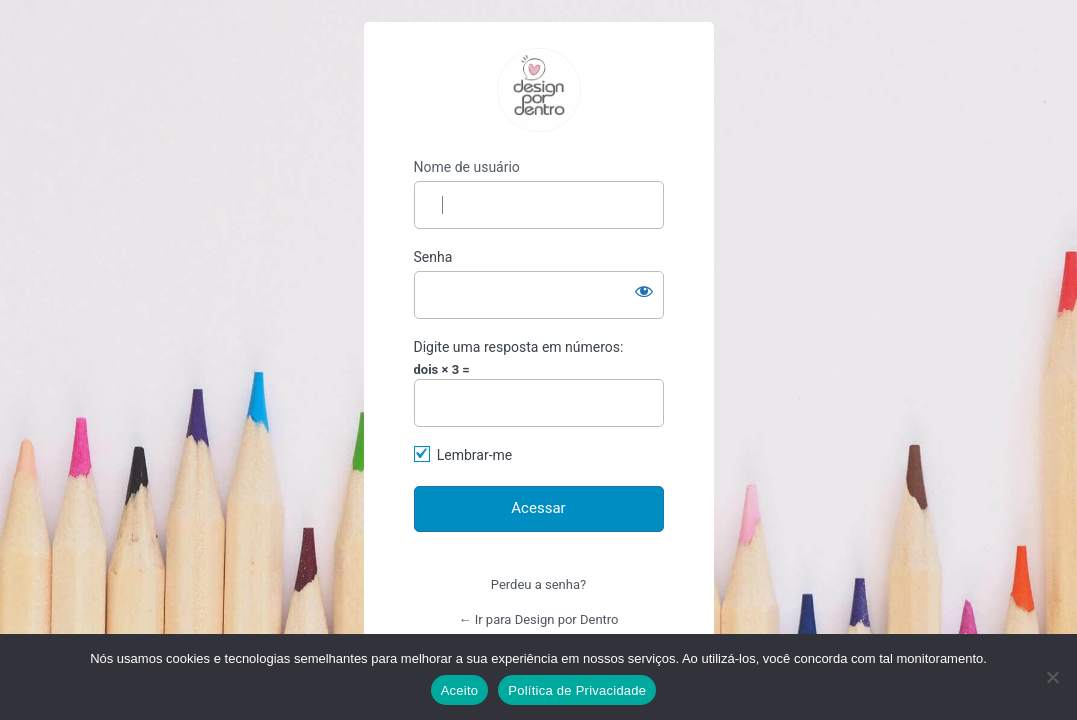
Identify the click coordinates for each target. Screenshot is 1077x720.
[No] (1052, 677)
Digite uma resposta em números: (519, 347)
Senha (433, 257)
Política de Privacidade (577, 690)
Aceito (460, 690)
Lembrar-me (475, 455)
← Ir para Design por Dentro (538, 619)
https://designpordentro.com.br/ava (539, 90)
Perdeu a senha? (538, 584)
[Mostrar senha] (644, 291)
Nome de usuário (467, 167)
